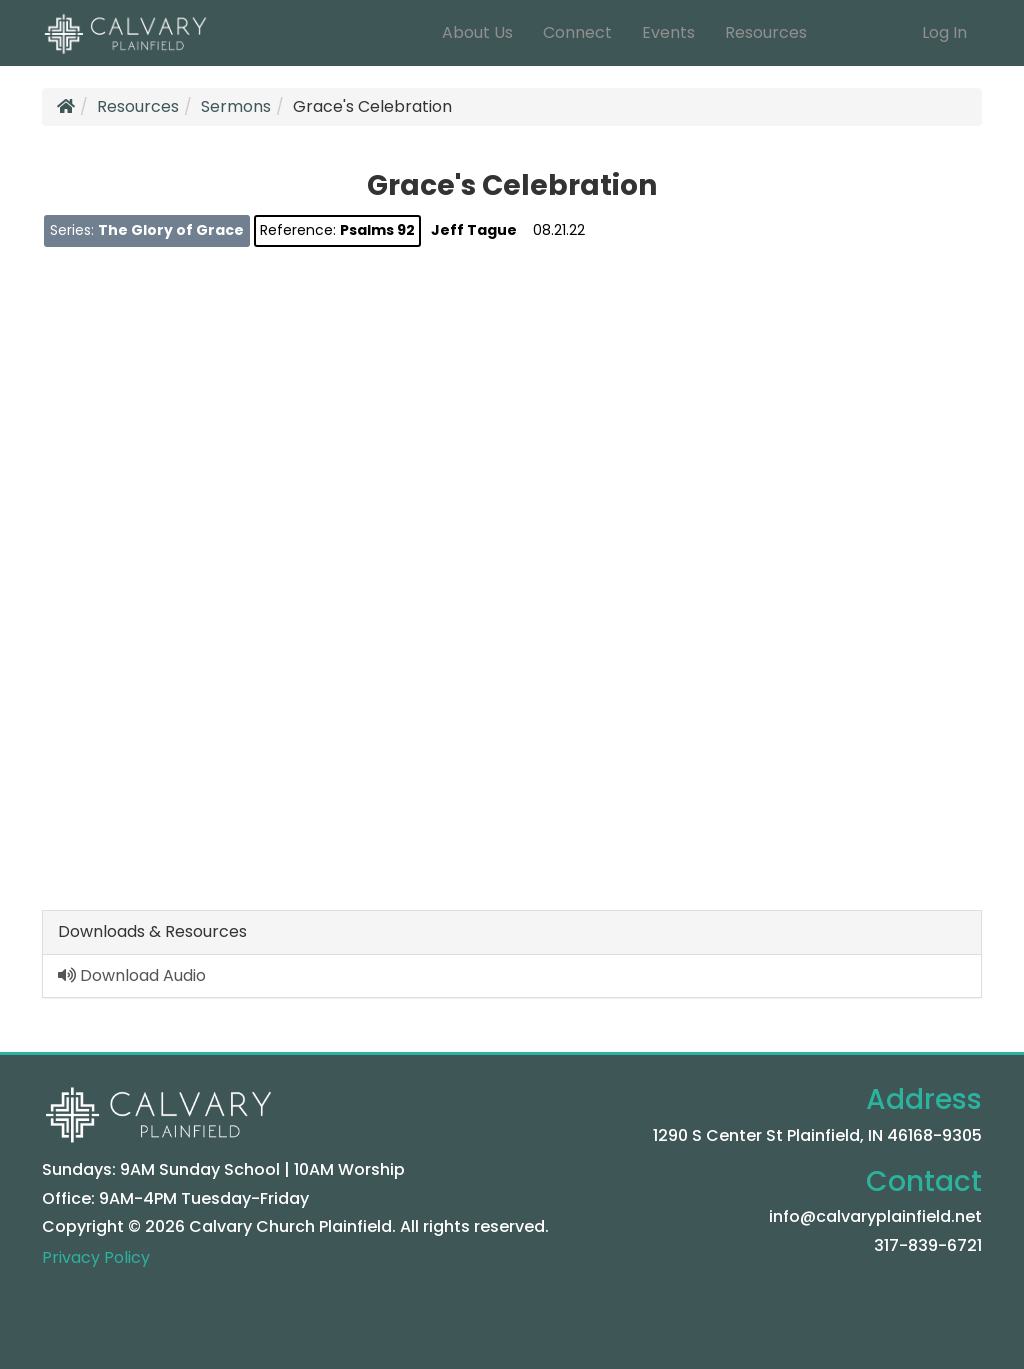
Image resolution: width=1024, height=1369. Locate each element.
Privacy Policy (96, 1257)
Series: (147, 230)
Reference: (337, 230)
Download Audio (132, 975)
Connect (577, 32)
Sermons (236, 106)
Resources (766, 32)
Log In (944, 32)
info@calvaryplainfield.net (875, 1216)
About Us (477, 32)
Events (668, 32)
